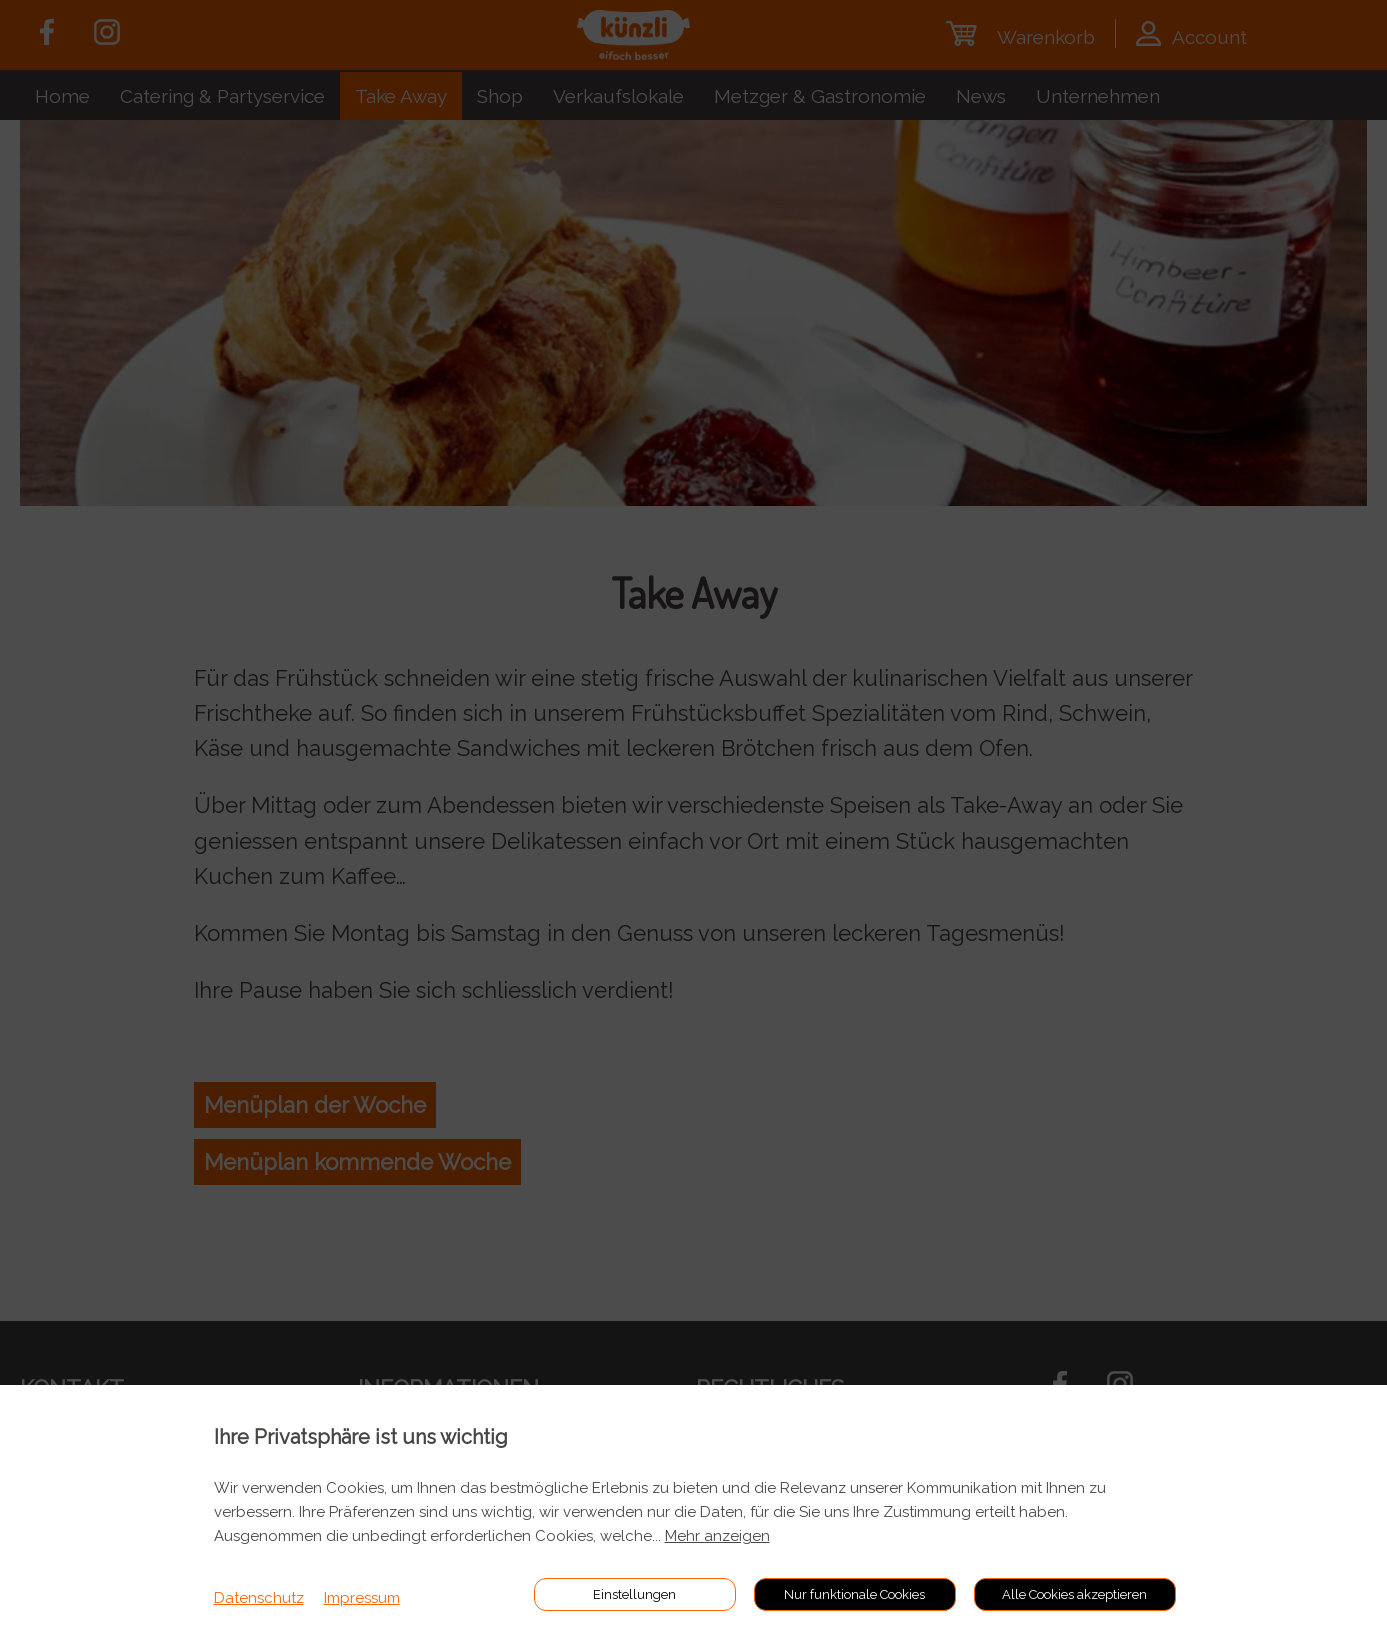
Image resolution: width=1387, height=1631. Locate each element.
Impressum (362, 1598)
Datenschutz (259, 1598)
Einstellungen (634, 1594)
